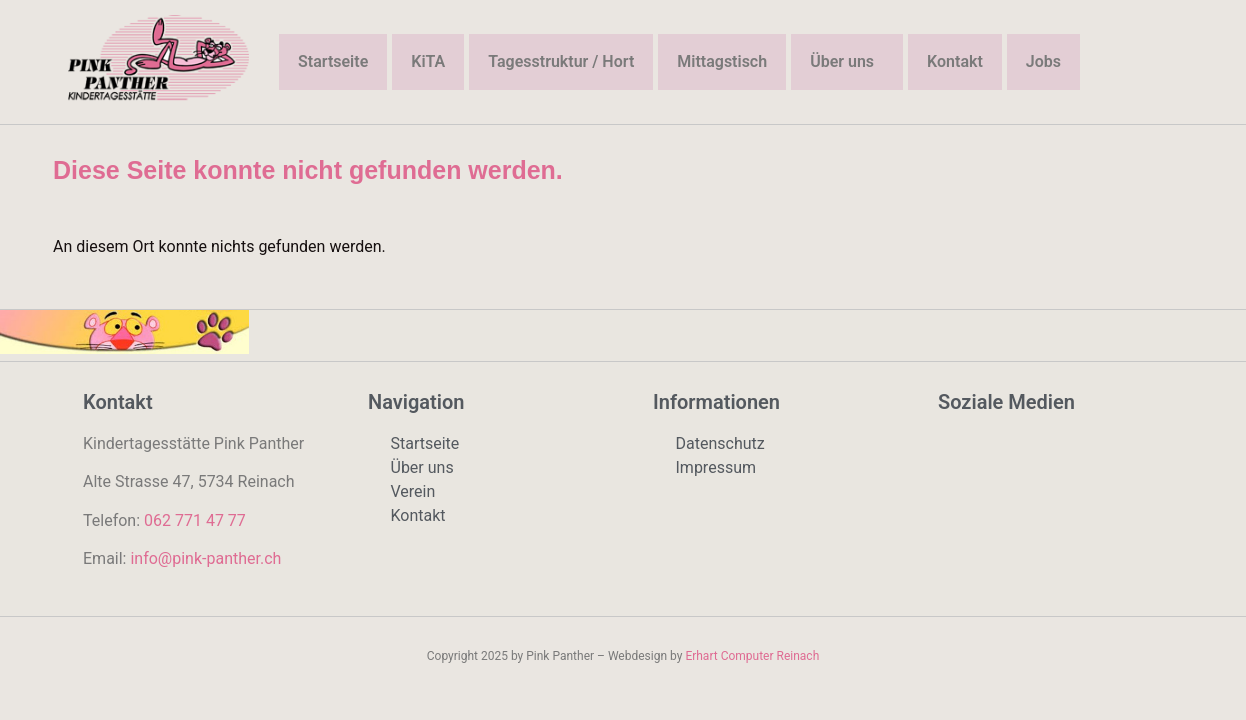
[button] (847, 62)
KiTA (428, 61)
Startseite (333, 61)
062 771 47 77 (195, 520)
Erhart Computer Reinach (752, 656)
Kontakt (955, 61)
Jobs (1043, 61)
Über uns (842, 61)
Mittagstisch (722, 61)
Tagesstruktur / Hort (561, 61)
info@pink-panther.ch (205, 558)
